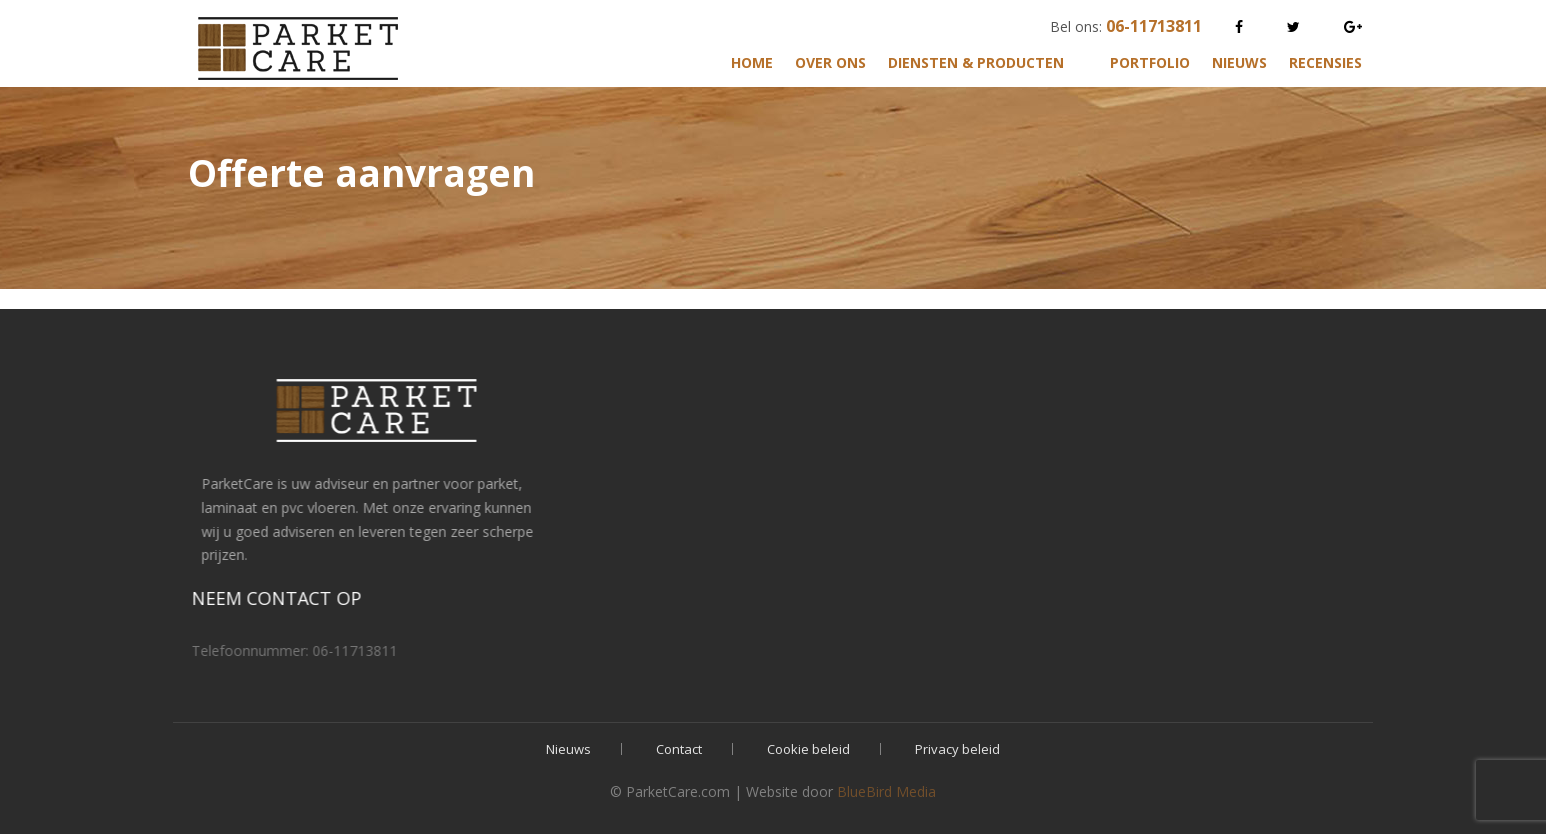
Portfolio (1150, 62)
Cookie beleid (808, 749)
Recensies (1325, 62)
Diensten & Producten (976, 62)
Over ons (830, 62)
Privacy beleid (957, 749)
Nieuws (1239, 62)
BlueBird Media (886, 791)
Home (752, 62)
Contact (679, 749)
